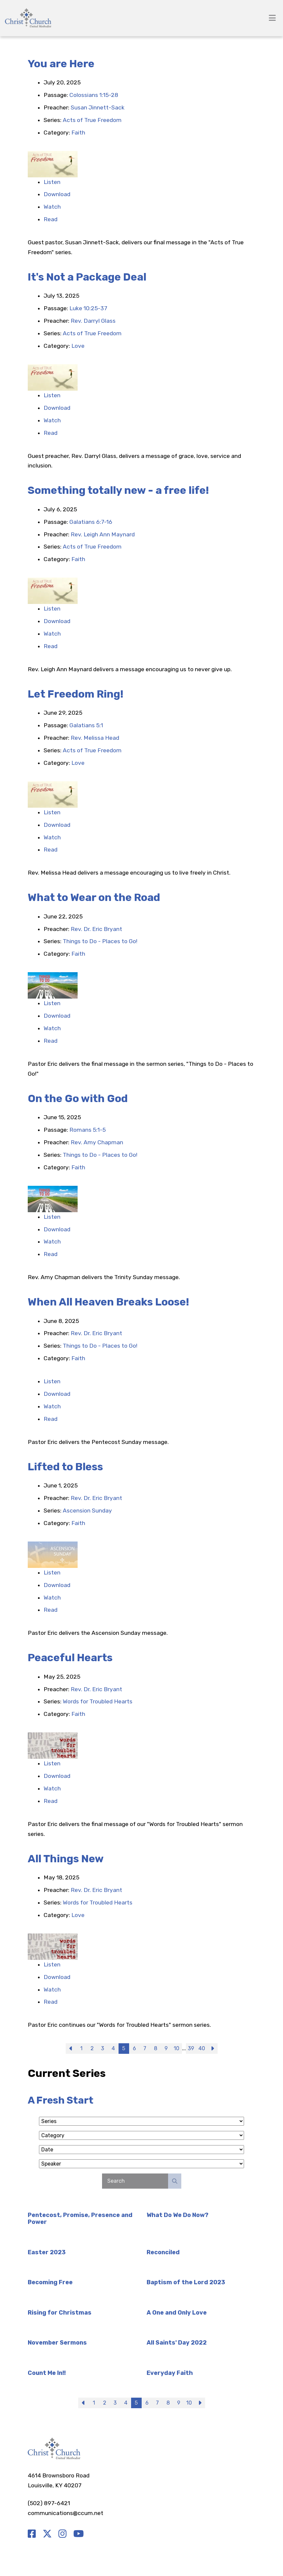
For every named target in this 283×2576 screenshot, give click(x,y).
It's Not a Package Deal (87, 277)
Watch (52, 206)
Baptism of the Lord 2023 (186, 2282)
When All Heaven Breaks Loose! (108, 1302)
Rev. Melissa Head (95, 737)
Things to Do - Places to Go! (100, 941)
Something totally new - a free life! (118, 490)
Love (78, 346)
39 (191, 2048)
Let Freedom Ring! (76, 694)
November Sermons (57, 2342)
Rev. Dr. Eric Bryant (96, 929)
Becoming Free (50, 2282)
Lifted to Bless (65, 1466)
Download (57, 194)
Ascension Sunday (87, 1510)
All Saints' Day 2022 (177, 2342)
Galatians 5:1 (86, 725)
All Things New (66, 1858)
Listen (52, 182)
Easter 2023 (47, 2252)
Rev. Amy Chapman (97, 1142)
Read (50, 219)
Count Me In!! (47, 2373)
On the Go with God (78, 1098)
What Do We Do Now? (177, 2215)
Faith (78, 132)
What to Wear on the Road (94, 897)
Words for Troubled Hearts (97, 1701)
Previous (71, 2048)
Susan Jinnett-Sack (97, 107)
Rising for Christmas (59, 2312)
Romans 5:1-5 (87, 1129)
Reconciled (163, 2252)
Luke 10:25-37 (88, 308)
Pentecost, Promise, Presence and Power (80, 2218)
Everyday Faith (170, 2373)
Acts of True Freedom (92, 120)
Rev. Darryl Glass (93, 320)
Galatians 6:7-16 (90, 522)
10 (176, 2048)
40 (201, 2048)
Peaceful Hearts (70, 1657)
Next (212, 2048)
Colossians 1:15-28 (93, 95)
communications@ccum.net (65, 2513)
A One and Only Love (177, 2312)
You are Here (61, 63)
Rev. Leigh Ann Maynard (103, 534)
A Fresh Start (60, 2100)
